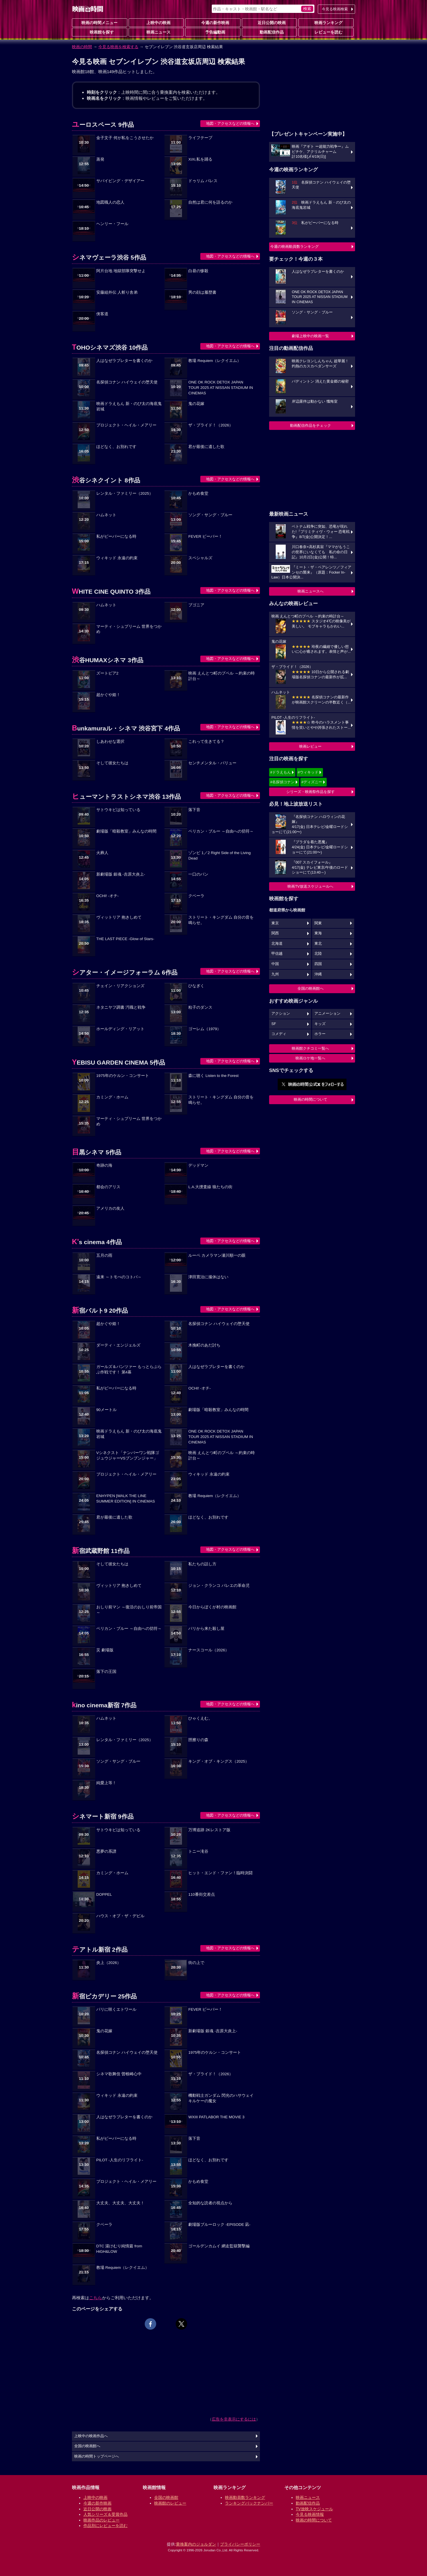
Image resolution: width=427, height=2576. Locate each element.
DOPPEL (104, 1894)
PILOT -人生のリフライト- (119, 2160)
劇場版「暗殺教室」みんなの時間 (126, 831)
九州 (275, 974)
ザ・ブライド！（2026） (210, 425)
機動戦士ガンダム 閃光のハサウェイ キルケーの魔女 (221, 2098)
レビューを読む (326, 31)
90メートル (106, 1410)
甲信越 (277, 954)
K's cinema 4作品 (97, 1242)
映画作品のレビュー (101, 2520)
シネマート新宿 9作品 (103, 1816)
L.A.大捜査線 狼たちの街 (210, 1187)
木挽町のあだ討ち (204, 1345)
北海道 (277, 944)
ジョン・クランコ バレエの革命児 (219, 1585)
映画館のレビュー (170, 2503)
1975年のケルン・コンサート (122, 1075)
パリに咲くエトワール (116, 2009)
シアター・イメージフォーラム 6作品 (124, 972)
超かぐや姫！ (108, 695)
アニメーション (327, 1014)
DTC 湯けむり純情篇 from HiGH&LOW (119, 2249)
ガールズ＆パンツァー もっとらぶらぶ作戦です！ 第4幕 (129, 1369)
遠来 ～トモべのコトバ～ (119, 1277)
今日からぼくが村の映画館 (212, 1607)
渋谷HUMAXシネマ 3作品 (107, 660)
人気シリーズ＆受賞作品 (105, 2514)
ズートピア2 (107, 673)
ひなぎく (196, 986)
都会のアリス (108, 1187)
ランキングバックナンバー (249, 2503)
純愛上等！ (106, 1783)
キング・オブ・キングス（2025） (218, 1761)
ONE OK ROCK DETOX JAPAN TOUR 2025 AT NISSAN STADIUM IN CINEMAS (220, 387)
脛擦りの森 (198, 1740)
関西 (275, 933)
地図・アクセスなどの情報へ (230, 123)
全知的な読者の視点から (210, 2203)
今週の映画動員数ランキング (294, 246)
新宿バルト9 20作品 (100, 1310)
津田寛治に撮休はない (208, 1277)
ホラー (320, 1034)
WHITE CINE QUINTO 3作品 (111, 591)
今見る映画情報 (310, 2514)
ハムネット (106, 515)
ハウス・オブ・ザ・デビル (120, 1916)
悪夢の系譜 (106, 1851)
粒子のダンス (200, 1007)
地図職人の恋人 (110, 202)
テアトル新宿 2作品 (100, 1949)
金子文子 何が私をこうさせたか (125, 138)
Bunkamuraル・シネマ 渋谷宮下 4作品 (126, 728)
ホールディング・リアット (120, 1029)
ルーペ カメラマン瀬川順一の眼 (217, 1255)
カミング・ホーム (112, 1097)
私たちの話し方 (202, 1564)
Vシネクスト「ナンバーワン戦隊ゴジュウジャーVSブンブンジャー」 (127, 1455)
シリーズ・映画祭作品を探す (310, 792)
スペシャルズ (200, 558)
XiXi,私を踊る (200, 159)
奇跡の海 (104, 1165)
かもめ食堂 (198, 493)
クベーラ (196, 896)
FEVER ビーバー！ (205, 536)
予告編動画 (213, 31)
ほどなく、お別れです (116, 447)
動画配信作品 (269, 31)
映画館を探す (99, 31)
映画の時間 (82, 46)
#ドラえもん (280, 772)
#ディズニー (311, 782)
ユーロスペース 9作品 (103, 124)
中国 (275, 964)
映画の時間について (310, 1099)
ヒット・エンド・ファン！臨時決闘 (220, 1873)
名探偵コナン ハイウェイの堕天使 (127, 382)
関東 (318, 923)
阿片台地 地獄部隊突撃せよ (121, 271)
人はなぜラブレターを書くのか (124, 360)
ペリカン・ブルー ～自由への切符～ (221, 831)
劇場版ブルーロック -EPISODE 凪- (219, 2224)
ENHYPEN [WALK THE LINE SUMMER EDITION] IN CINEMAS (125, 1498)
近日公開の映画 (269, 22)
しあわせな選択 (110, 741)
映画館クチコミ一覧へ (310, 1048)
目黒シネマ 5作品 (96, 1152)
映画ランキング (326, 22)
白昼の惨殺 (198, 271)
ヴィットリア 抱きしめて (119, 917)
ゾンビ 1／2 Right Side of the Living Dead (219, 855)
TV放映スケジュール (314, 2509)
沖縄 (318, 974)
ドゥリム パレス (203, 181)
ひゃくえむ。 (200, 1718)
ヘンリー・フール (112, 224)
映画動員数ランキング (245, 2497)
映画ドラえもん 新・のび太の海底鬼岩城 (129, 406)
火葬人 (102, 853)
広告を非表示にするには (234, 2419)
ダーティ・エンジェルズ (118, 1345)
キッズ (320, 1024)
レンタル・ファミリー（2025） (124, 493)
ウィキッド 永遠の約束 (117, 558)
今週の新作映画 (213, 22)
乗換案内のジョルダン (196, 2544)
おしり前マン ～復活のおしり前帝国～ (129, 1610)
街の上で (196, 1963)
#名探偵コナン (282, 782)
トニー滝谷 (198, 1851)
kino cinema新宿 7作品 (104, 1705)
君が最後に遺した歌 (206, 447)
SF (273, 1024)
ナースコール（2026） (208, 1650)
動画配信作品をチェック (310, 425)
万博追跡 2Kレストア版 (209, 1830)
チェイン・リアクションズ (120, 986)
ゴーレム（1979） (204, 1029)
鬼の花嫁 (196, 404)
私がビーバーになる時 (116, 536)
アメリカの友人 (110, 1208)
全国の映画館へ (310, 988)
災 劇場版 (104, 1650)
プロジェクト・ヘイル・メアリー (126, 425)
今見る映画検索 (335, 9)
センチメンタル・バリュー (212, 763)
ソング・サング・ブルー (210, 515)
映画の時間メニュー (99, 22)
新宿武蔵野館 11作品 (101, 1551)
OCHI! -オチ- (107, 896)
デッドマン (198, 1165)
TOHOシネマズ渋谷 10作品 (110, 347)
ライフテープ (200, 138)
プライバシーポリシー (240, 2544)
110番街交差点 (201, 1894)
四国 (318, 964)
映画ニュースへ (310, 591)
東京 (275, 923)
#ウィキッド (308, 772)
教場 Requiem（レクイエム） (214, 360)
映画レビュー (310, 746)
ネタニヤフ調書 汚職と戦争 (121, 1007)
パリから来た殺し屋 (206, 1628)
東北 (318, 944)
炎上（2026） (108, 1963)
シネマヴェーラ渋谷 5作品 (109, 257)
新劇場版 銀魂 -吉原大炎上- (120, 874)
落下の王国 (106, 1671)
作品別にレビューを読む (105, 2525)
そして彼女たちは (112, 763)
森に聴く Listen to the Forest (213, 1075)
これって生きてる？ (206, 741)
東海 (318, 933)
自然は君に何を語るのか (210, 202)
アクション (280, 1014)
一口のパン (198, 874)
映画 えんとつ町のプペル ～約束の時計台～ (221, 676)
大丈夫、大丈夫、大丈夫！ (120, 2203)
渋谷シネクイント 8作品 (106, 480)
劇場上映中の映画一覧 (310, 336)
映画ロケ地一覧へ (310, 1058)
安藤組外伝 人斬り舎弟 (117, 292)
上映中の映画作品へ (91, 2436)
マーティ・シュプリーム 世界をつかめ (129, 629)
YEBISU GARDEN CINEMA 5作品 (118, 1062)
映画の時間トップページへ (96, 2456)
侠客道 (102, 314)
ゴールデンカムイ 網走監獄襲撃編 (219, 2246)
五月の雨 (104, 1255)
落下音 (194, 810)
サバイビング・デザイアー (120, 181)
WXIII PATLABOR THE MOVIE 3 (216, 2117)
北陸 (318, 954)
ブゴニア (196, 605)
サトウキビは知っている (118, 810)
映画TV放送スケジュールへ (310, 886)
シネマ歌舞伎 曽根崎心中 (119, 2074)
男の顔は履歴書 (202, 292)
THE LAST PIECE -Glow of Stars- (125, 939)
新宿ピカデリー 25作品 (104, 1996)
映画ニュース (156, 31)
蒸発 (100, 159)
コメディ (278, 1034)
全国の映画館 (166, 2497)
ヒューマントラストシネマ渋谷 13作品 (126, 796)
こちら (95, 2297)
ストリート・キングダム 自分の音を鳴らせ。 (221, 920)
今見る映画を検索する (118, 46)
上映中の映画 (156, 22)
